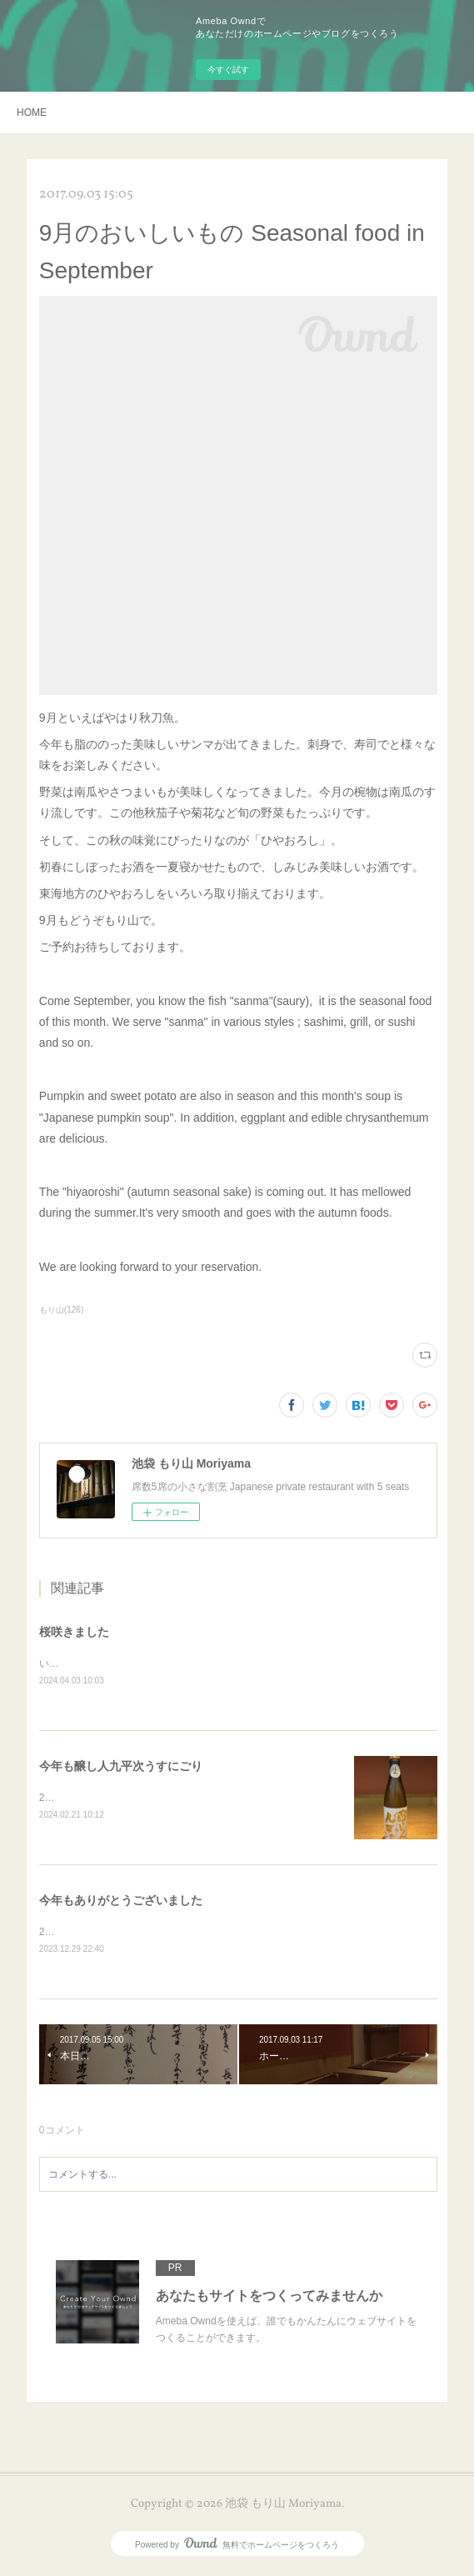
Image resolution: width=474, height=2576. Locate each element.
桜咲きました (74, 1631)
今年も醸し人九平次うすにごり (120, 1766)
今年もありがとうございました (120, 1902)
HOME (32, 112)
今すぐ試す (228, 69)
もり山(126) (61, 1309)
